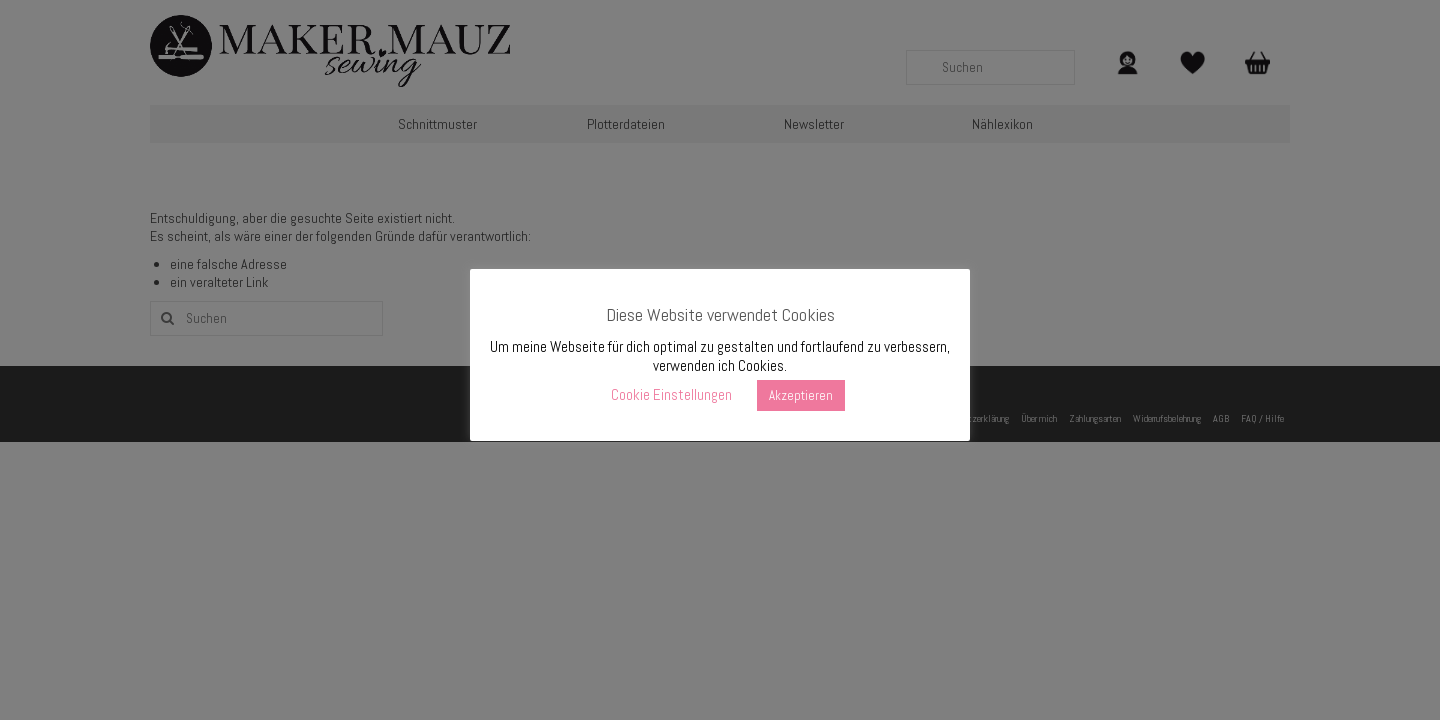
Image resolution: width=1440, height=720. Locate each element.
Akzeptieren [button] (801, 395)
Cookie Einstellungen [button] (671, 394)
